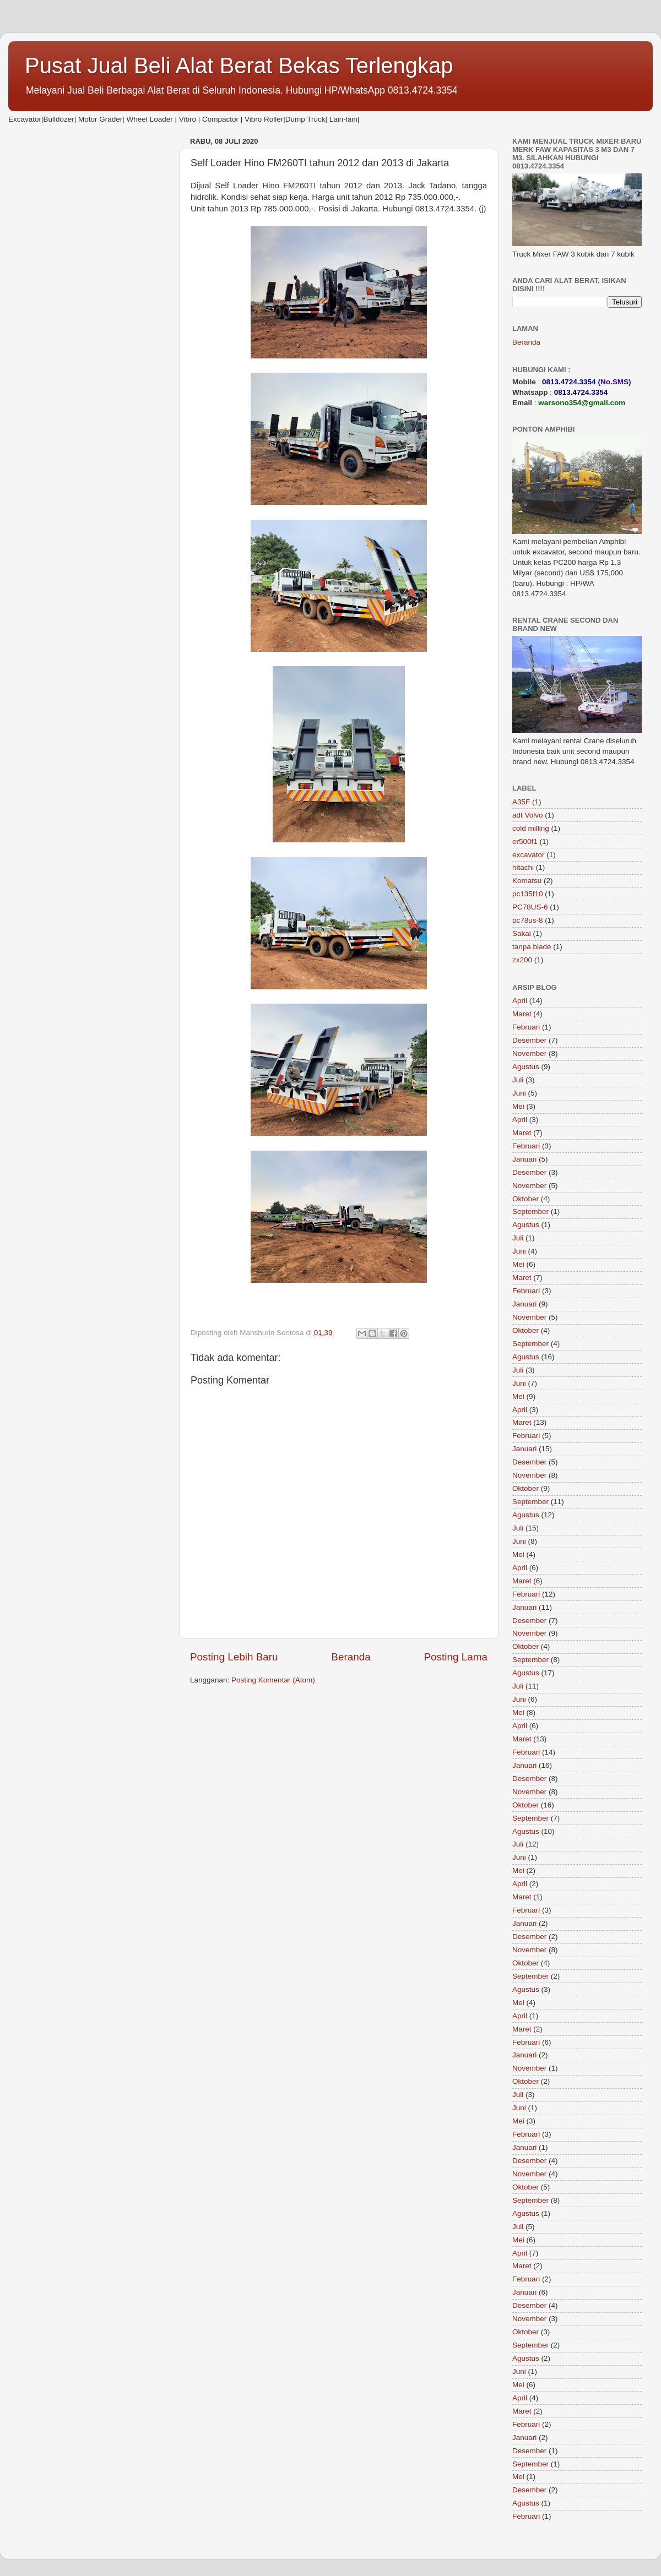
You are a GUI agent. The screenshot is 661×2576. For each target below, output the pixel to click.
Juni (519, 1093)
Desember (529, 1040)
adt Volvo (527, 815)
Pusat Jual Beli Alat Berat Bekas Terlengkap (239, 65)
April (519, 1000)
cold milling (530, 828)
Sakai (521, 933)
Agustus (525, 1067)
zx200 (522, 960)
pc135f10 (527, 894)
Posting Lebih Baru (234, 1657)
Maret (522, 1014)
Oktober (525, 1199)
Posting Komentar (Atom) (273, 1680)
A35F (521, 802)
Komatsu (526, 880)
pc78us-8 (527, 920)
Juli (517, 1080)
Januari (524, 1159)
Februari (526, 1027)
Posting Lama (455, 1657)
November (529, 1053)
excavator (528, 855)
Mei (518, 1106)
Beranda (350, 1657)
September (530, 1211)
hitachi (523, 867)
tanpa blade (531, 947)
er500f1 (525, 841)
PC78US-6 (530, 907)
